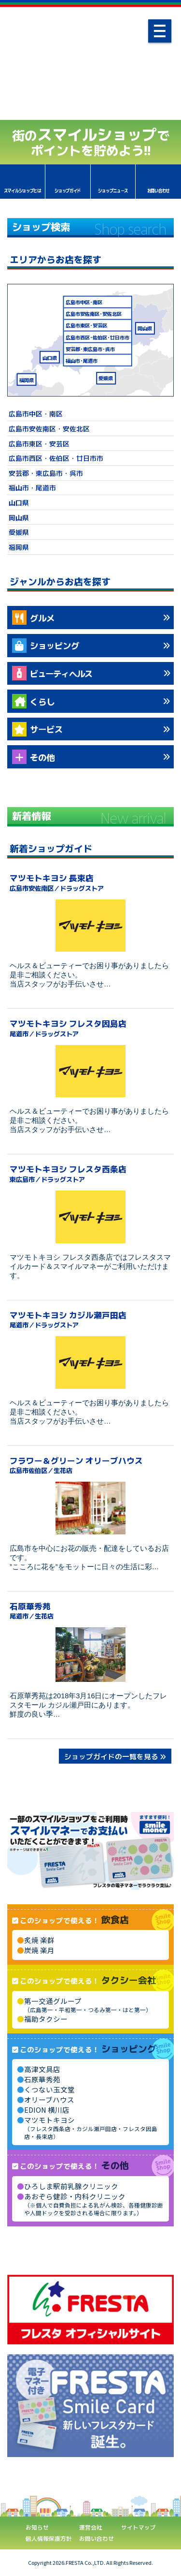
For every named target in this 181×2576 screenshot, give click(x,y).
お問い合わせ (96, 2538)
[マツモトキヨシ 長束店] (90, 925)
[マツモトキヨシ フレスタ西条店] (90, 1217)
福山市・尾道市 (32, 487)
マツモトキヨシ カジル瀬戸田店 (90, 1319)
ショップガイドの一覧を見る (111, 1756)
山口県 (49, 357)
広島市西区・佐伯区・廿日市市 (56, 458)
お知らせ (37, 2527)
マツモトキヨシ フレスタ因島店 (90, 1027)
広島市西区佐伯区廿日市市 (97, 336)
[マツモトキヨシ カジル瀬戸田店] (90, 1362)
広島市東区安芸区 (86, 325)
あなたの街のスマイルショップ (90, 67)
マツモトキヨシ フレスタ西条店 (90, 1173)
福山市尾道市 (81, 360)
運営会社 (90, 2527)
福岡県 (26, 379)
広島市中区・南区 (36, 413)
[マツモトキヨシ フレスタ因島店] (90, 1071)
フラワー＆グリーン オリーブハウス (90, 1464)
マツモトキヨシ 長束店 (90, 882)
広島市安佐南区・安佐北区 (49, 428)
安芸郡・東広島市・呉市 (46, 473)
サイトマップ (138, 2527)
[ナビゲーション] (159, 31)
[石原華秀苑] (90, 1654)
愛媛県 (105, 378)
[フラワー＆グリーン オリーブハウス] (90, 1508)
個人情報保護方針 (49, 2538)
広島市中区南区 (84, 302)
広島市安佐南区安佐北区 (94, 313)
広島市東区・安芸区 (39, 443)
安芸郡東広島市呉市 (90, 348)
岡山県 (145, 328)
